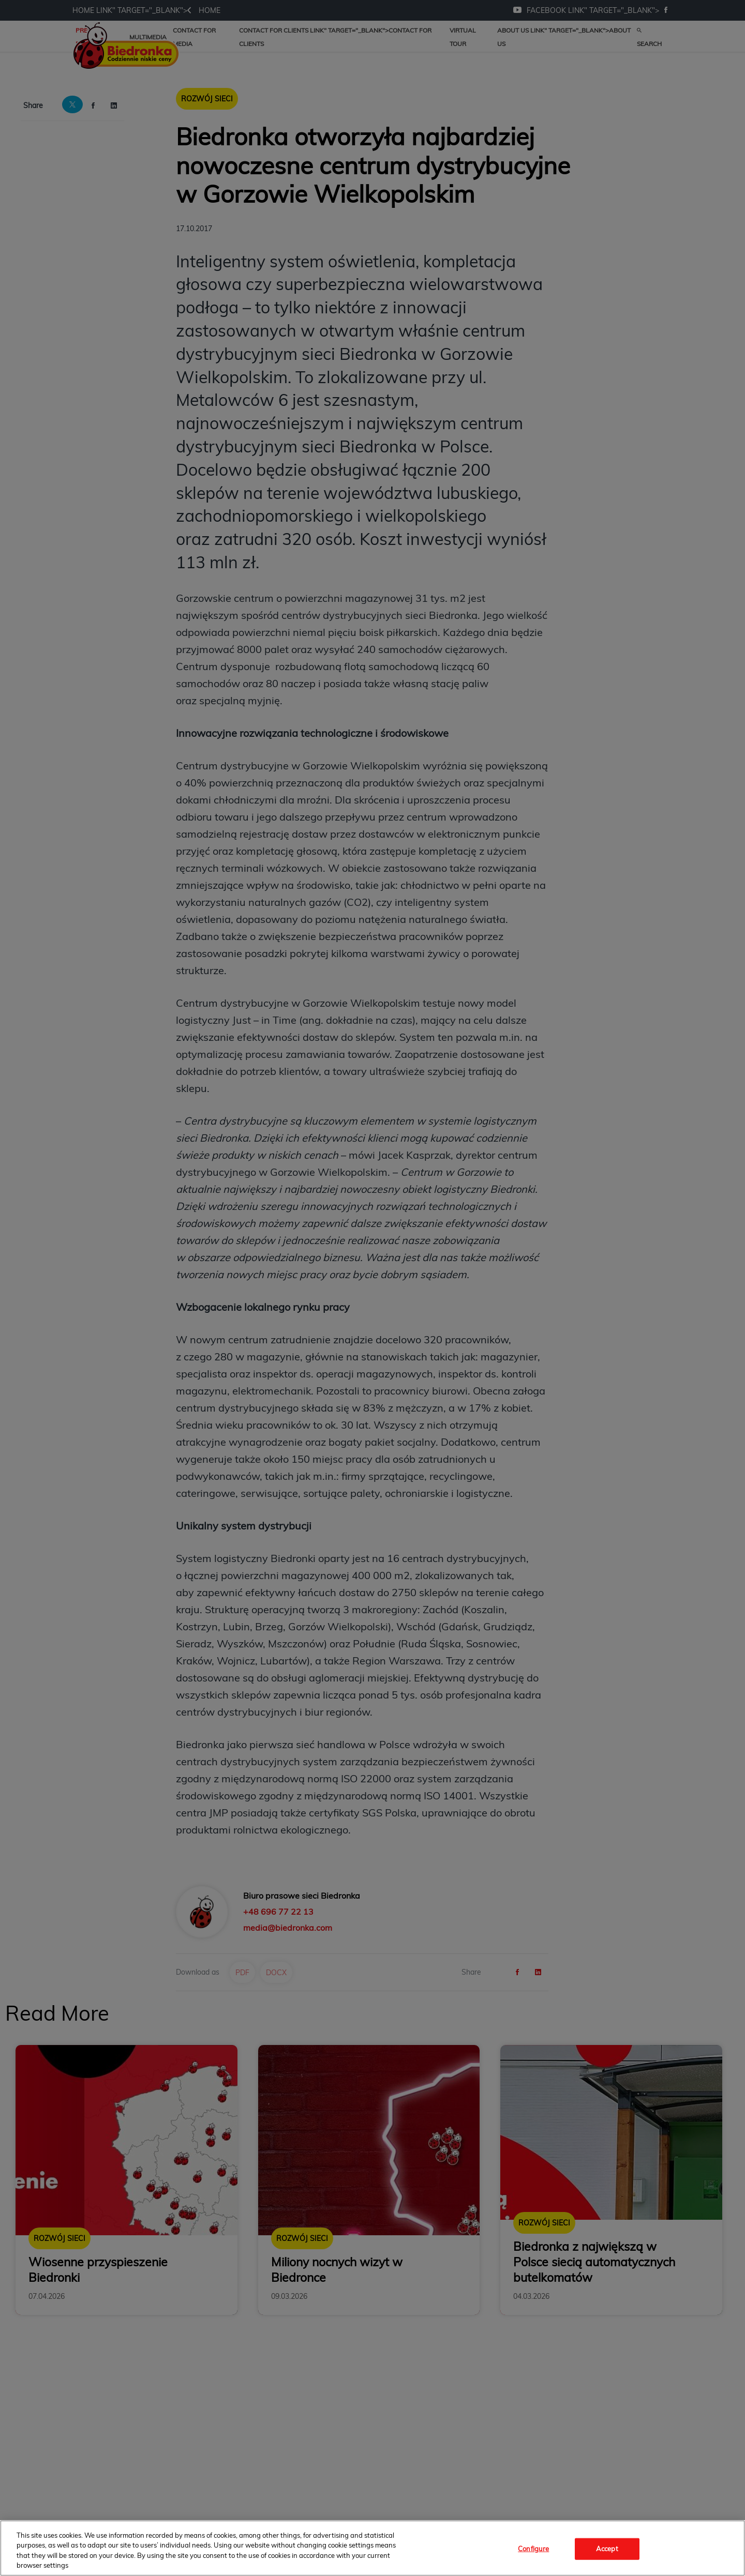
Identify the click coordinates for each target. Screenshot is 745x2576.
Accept (607, 2548)
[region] (372, 2548)
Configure (533, 2548)
